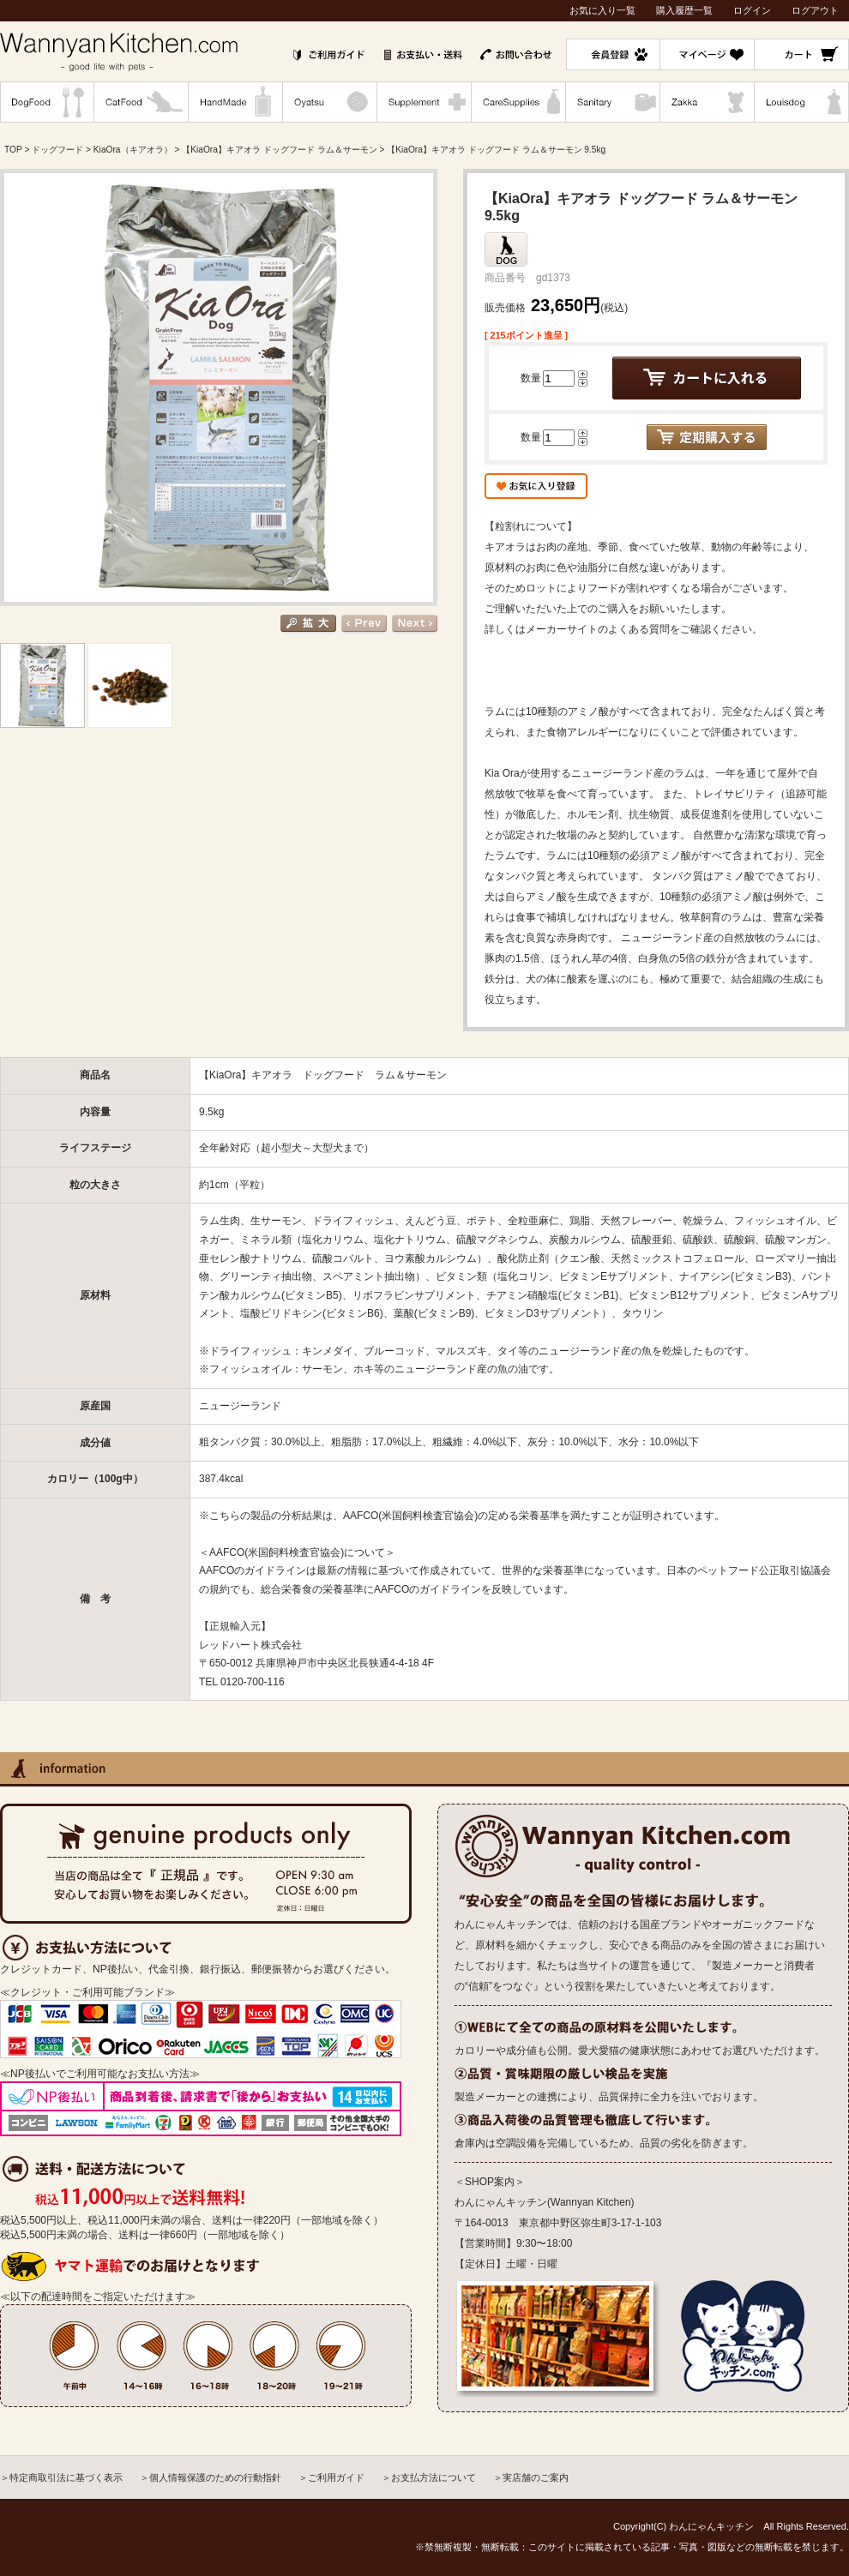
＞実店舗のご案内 (531, 2477)
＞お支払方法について (429, 2477)
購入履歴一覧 (684, 10)
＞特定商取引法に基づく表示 (61, 2477)
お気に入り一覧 (602, 10)
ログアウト (815, 10)
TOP (13, 149)
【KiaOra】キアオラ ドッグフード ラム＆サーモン (279, 149)
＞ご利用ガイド (331, 2477)
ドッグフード (57, 149)
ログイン (752, 10)
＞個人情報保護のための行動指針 (210, 2477)
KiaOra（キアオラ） (132, 149)
